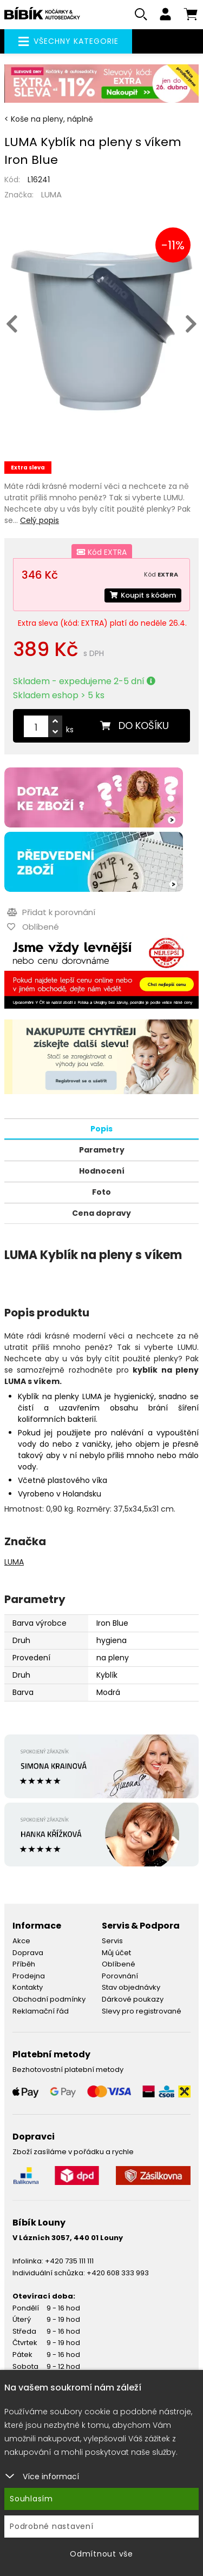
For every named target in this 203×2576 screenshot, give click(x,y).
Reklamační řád (40, 2011)
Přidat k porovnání (51, 912)
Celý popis (39, 520)
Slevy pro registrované (141, 2011)
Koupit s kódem (143, 595)
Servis (112, 1941)
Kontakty (27, 1987)
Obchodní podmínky (49, 1999)
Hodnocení (102, 1171)
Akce (21, 1941)
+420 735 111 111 (69, 2261)
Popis (101, 1128)
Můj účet (116, 1953)
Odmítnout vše (101, 2553)
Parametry (102, 1149)
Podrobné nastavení (52, 2526)
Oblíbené (118, 1964)
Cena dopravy (101, 1213)
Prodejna (28, 1976)
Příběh (23, 1964)
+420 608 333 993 (118, 2273)
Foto (101, 1192)
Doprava (27, 1953)
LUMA (51, 194)
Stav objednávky (131, 1987)
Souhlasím (31, 2498)
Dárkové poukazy (132, 1999)
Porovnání (120, 1976)
